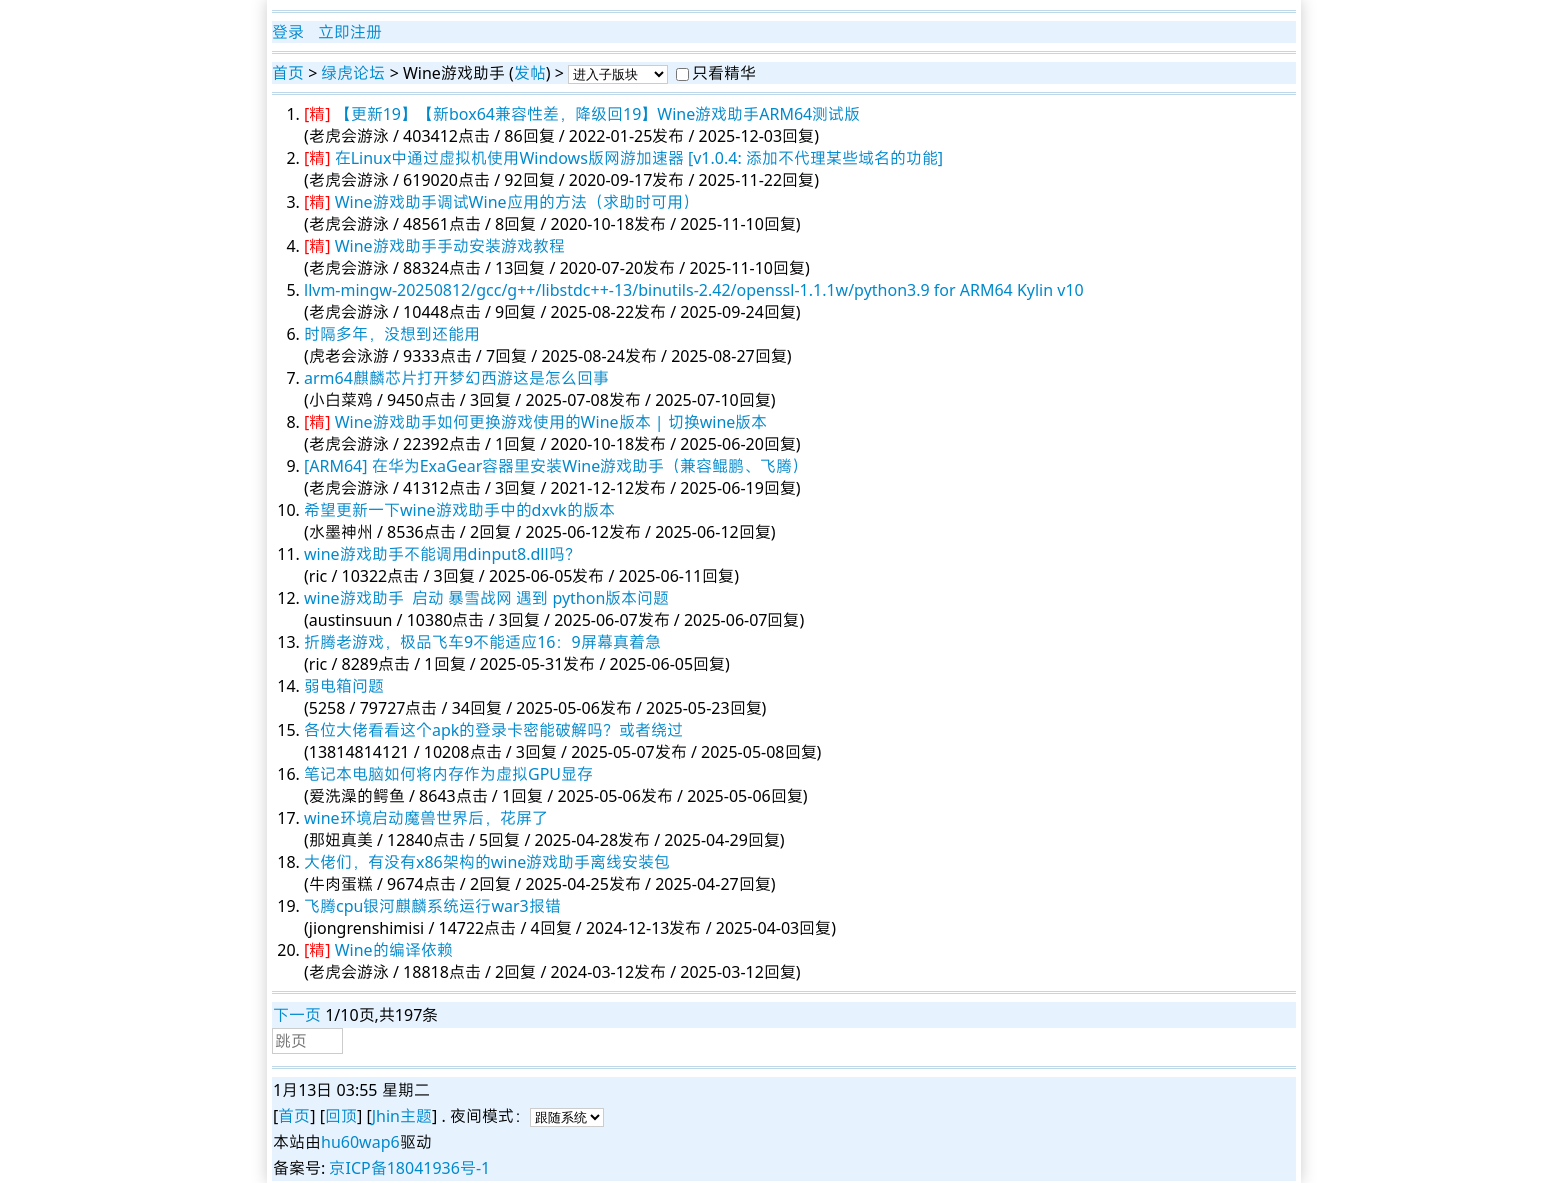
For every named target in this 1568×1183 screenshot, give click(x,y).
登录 (288, 32)
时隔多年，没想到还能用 (392, 334)
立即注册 (350, 32)
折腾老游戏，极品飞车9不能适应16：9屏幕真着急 (482, 642)
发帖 (530, 73)
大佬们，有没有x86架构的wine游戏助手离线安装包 (487, 862)
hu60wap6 (360, 1142)
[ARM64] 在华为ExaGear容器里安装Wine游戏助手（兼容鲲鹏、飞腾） (556, 466)
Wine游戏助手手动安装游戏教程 (450, 246)
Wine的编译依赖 (394, 950)
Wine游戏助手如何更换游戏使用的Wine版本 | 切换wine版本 (551, 422)
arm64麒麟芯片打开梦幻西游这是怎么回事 (456, 378)
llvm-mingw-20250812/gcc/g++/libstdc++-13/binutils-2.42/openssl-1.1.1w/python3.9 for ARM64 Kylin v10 (694, 290)
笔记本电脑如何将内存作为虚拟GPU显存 (448, 774)
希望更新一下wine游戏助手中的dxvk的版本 (459, 510)
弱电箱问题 (344, 686)
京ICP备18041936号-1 (409, 1168)
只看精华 (724, 73)
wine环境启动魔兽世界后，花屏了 (426, 818)
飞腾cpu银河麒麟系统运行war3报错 (432, 906)
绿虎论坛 (353, 73)
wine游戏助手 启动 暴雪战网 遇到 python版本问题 (486, 598)
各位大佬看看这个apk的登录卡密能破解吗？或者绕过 (493, 730)
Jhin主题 (402, 1116)
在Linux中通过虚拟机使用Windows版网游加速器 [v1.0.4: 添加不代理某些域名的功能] (639, 158)
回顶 (341, 1116)
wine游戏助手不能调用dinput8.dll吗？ (442, 554)
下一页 (297, 1015)
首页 (288, 73)
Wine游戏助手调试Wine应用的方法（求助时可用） (517, 202)
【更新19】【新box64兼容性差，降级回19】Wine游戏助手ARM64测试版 (598, 114)
